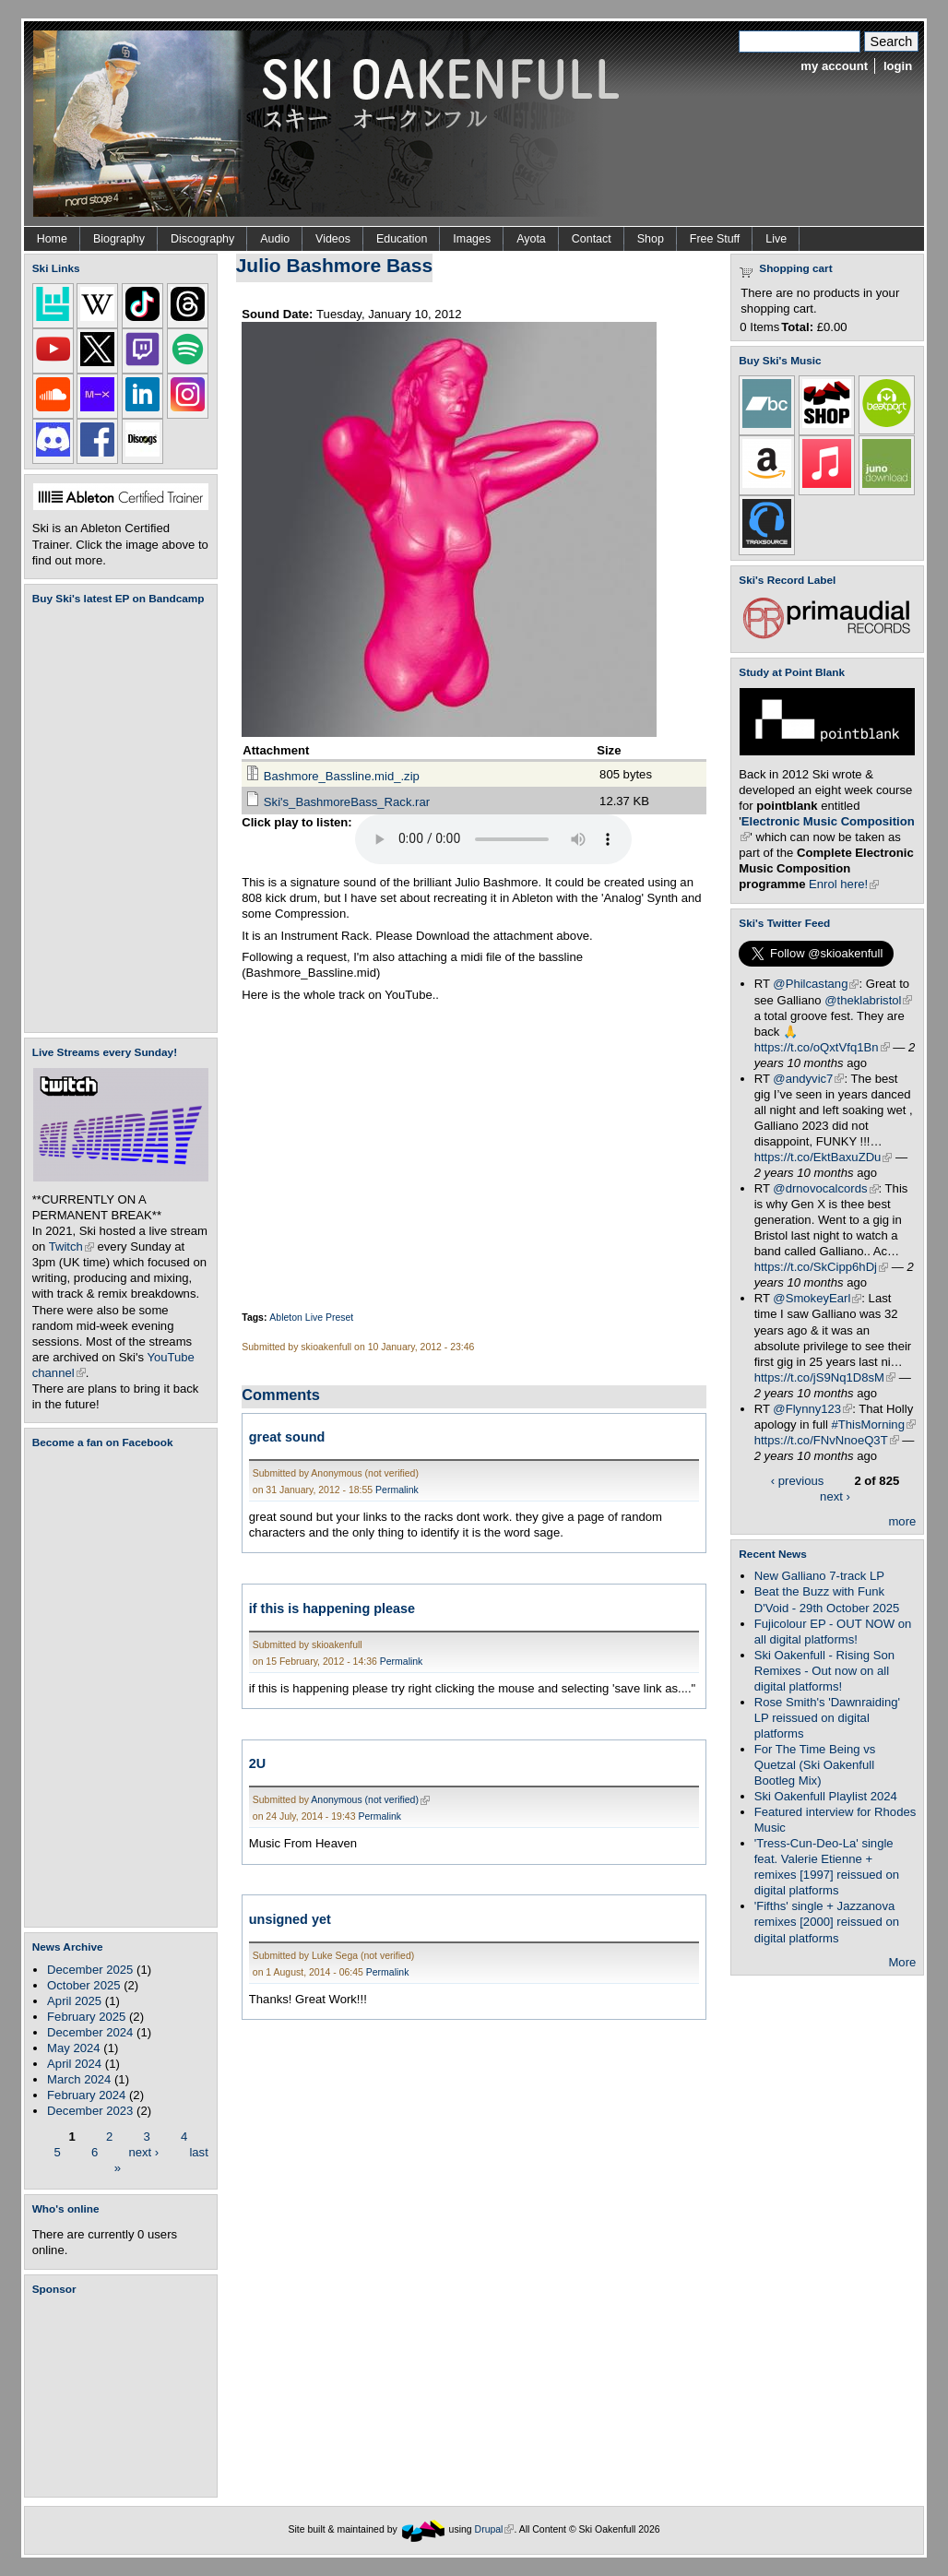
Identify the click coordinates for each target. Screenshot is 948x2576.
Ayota (531, 238)
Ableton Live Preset (311, 1317)
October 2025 (83, 1985)
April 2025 (74, 2001)
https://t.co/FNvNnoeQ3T (826, 1440)
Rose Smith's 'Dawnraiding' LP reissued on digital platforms (827, 1717)
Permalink (397, 1490)
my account (834, 66)
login (897, 66)
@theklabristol (868, 1000)
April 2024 (74, 2064)
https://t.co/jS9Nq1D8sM (824, 1377)
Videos (332, 238)
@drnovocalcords (825, 1188)
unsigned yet (290, 1919)
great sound (287, 1437)
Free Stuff (715, 238)
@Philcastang (816, 984)
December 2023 (90, 2111)
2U (257, 1763)
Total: (797, 327)
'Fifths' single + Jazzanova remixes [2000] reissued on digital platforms (826, 1921)
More (902, 1962)
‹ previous (797, 1481)
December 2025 (90, 1970)
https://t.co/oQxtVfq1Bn (822, 1047)
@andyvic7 (808, 1079)
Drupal (495, 2529)
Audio (275, 238)
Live (776, 238)
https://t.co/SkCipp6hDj (821, 1267)
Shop (650, 238)
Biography (119, 238)
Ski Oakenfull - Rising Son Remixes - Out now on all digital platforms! (824, 1670)
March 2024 (79, 2079)
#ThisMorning (874, 1424)
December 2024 (90, 2032)
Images (472, 238)
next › (143, 2151)
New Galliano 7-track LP (819, 1576)
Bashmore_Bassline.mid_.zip (342, 776)
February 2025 (86, 2017)
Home (52, 238)
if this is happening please (332, 1608)
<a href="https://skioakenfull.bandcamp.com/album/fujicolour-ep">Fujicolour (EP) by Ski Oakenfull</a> (115, 818)
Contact (591, 238)
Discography (202, 238)
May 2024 (74, 2048)
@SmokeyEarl (817, 1298)
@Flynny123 (812, 1409)
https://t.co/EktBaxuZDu (823, 1157)
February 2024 (86, 2095)
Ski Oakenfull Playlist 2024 (825, 1796)
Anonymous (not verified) (370, 1800)
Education (401, 238)
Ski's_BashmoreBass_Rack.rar (347, 802)
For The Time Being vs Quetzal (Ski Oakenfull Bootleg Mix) (815, 1764)
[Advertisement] (124, 2396)
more (902, 1521)
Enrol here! (844, 884)
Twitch (71, 1246)
